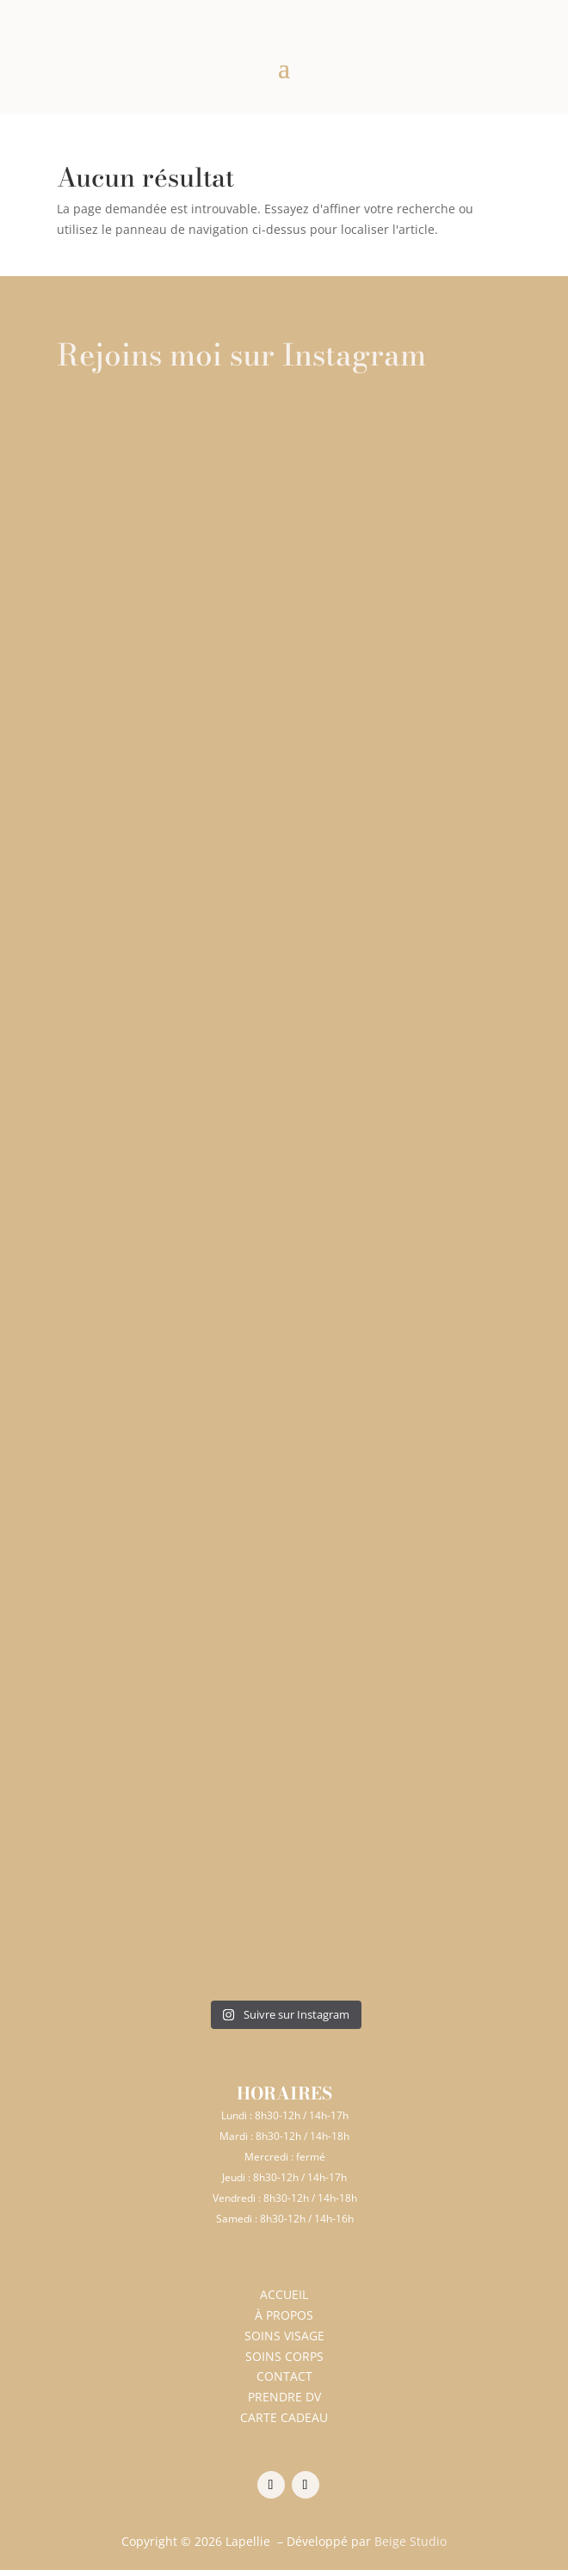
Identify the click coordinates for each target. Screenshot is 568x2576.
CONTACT (284, 2376)
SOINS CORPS (284, 2356)
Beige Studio (410, 2541)
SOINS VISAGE (284, 2335)
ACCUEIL (284, 2294)
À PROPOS (284, 2315)
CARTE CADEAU (284, 2417)
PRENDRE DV (284, 2396)
